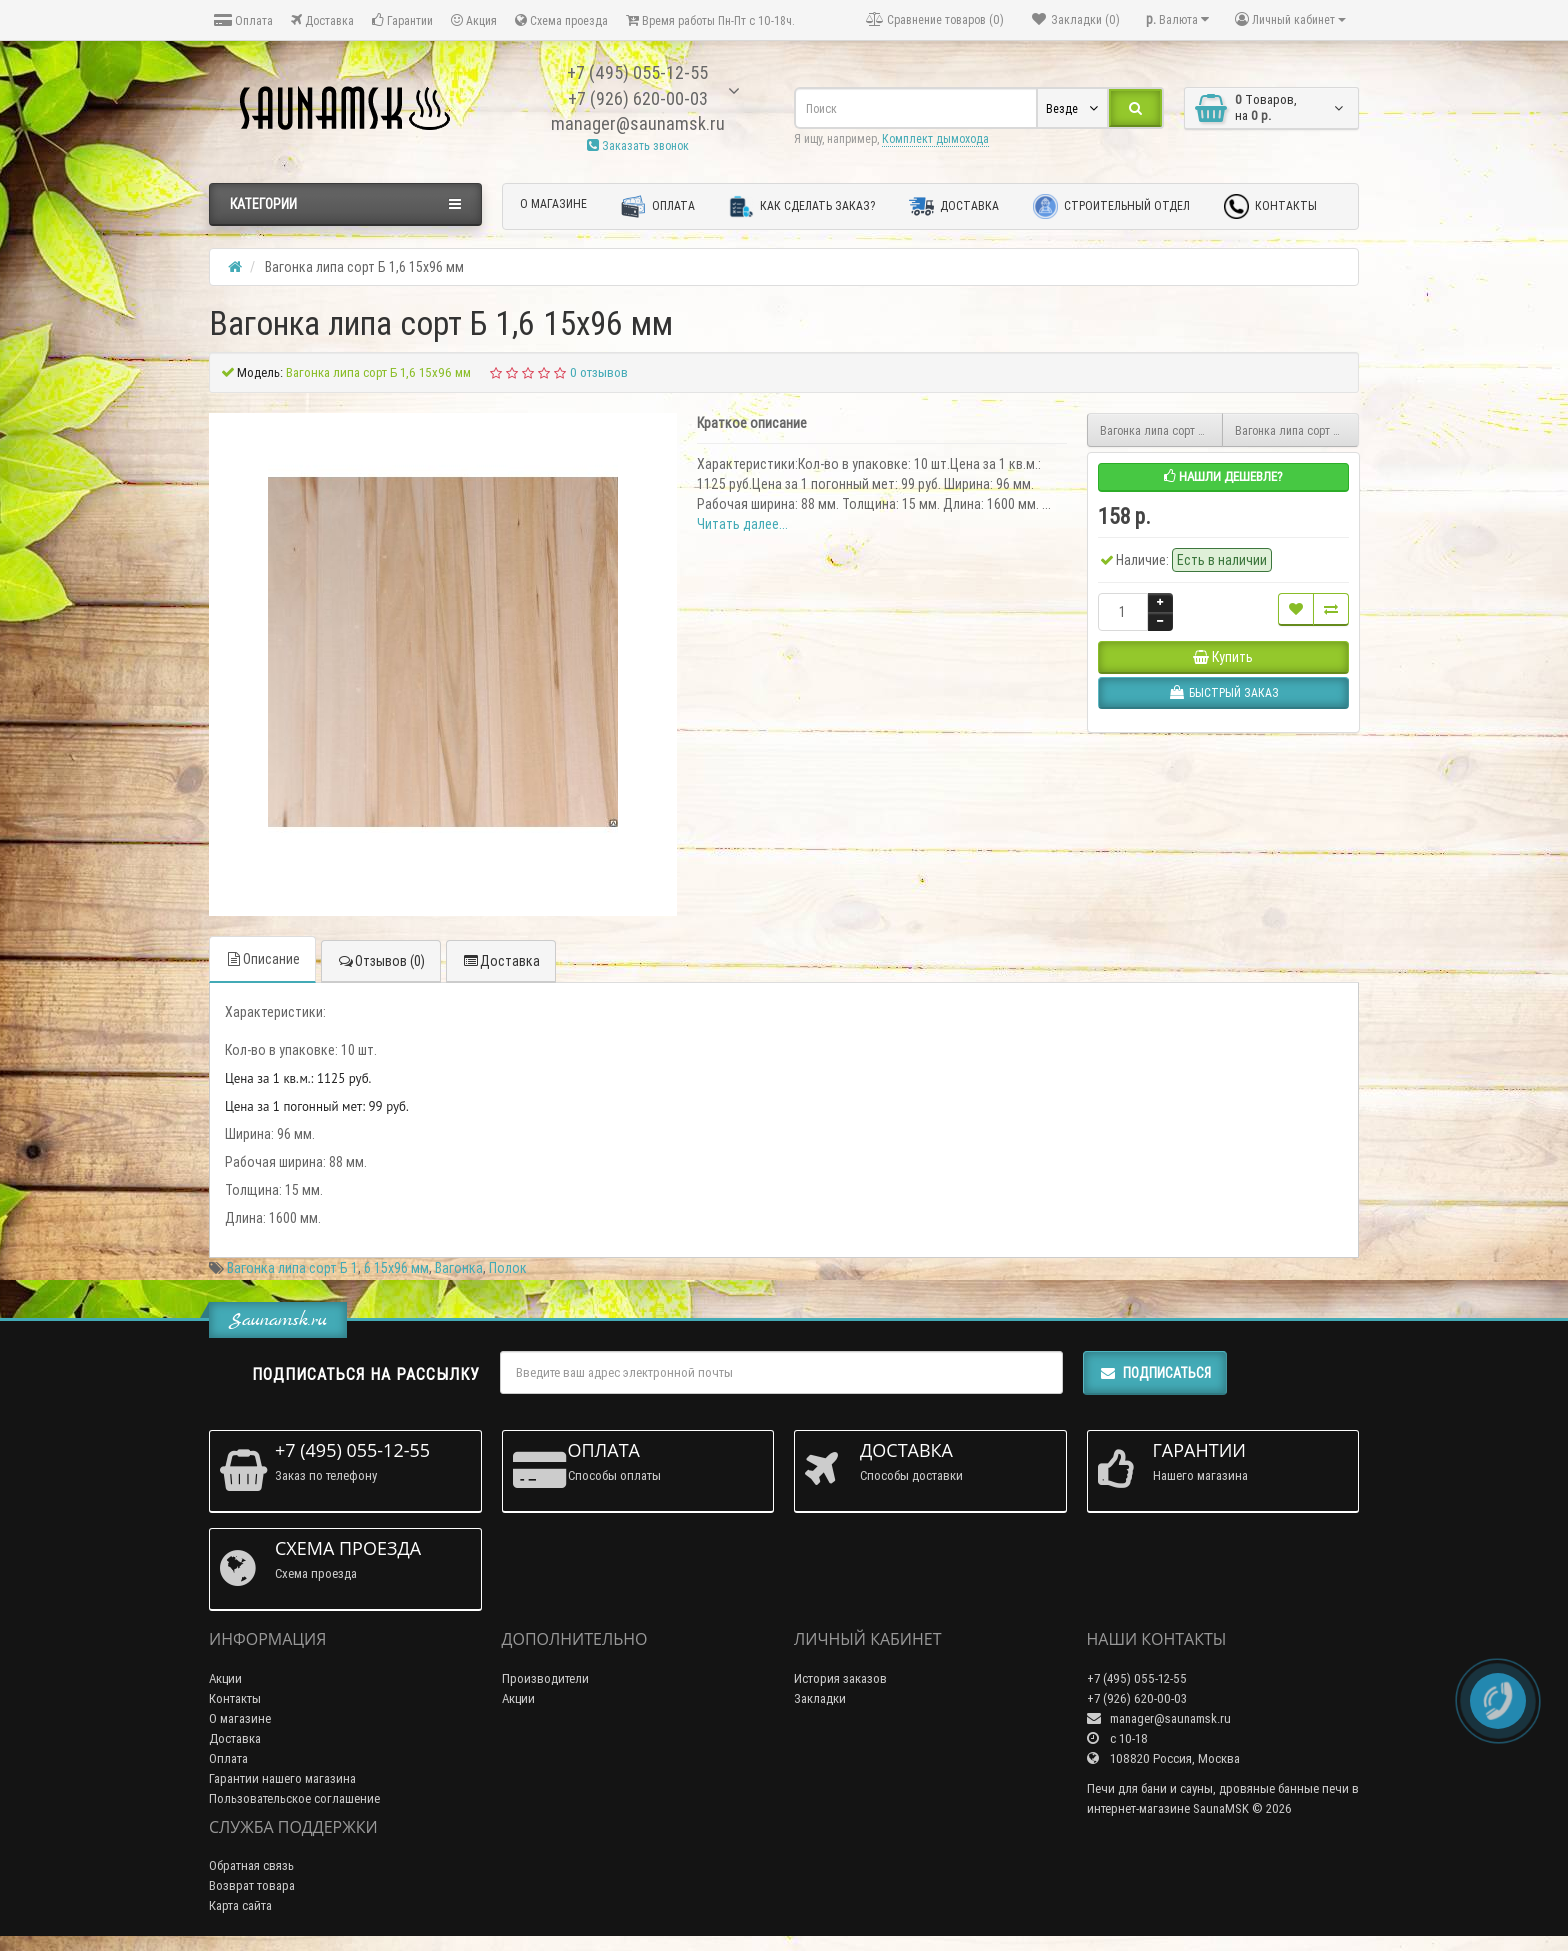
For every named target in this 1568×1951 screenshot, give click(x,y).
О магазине (553, 203)
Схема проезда (561, 20)
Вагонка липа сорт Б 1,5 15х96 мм (1162, 430)
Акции (225, 1678)
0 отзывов (599, 372)
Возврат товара (252, 1885)
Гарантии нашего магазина (282, 1778)
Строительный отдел (1111, 206)
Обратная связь (251, 1865)
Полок (508, 1268)
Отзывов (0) (381, 961)
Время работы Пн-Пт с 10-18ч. (710, 20)
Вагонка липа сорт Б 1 (292, 1268)
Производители (545, 1678)
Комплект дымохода (935, 138)
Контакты (1270, 206)
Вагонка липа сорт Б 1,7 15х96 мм (1297, 430)
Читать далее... (742, 524)
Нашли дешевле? (1223, 476)
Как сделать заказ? (802, 206)
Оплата (243, 20)
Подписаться (1155, 1373)
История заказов (840, 1678)
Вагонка (459, 1268)
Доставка (322, 20)
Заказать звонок (638, 145)
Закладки (820, 1698)
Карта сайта (240, 1905)
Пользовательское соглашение (294, 1798)
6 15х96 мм (396, 1268)
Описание (262, 959)
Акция (474, 20)
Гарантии (402, 20)
